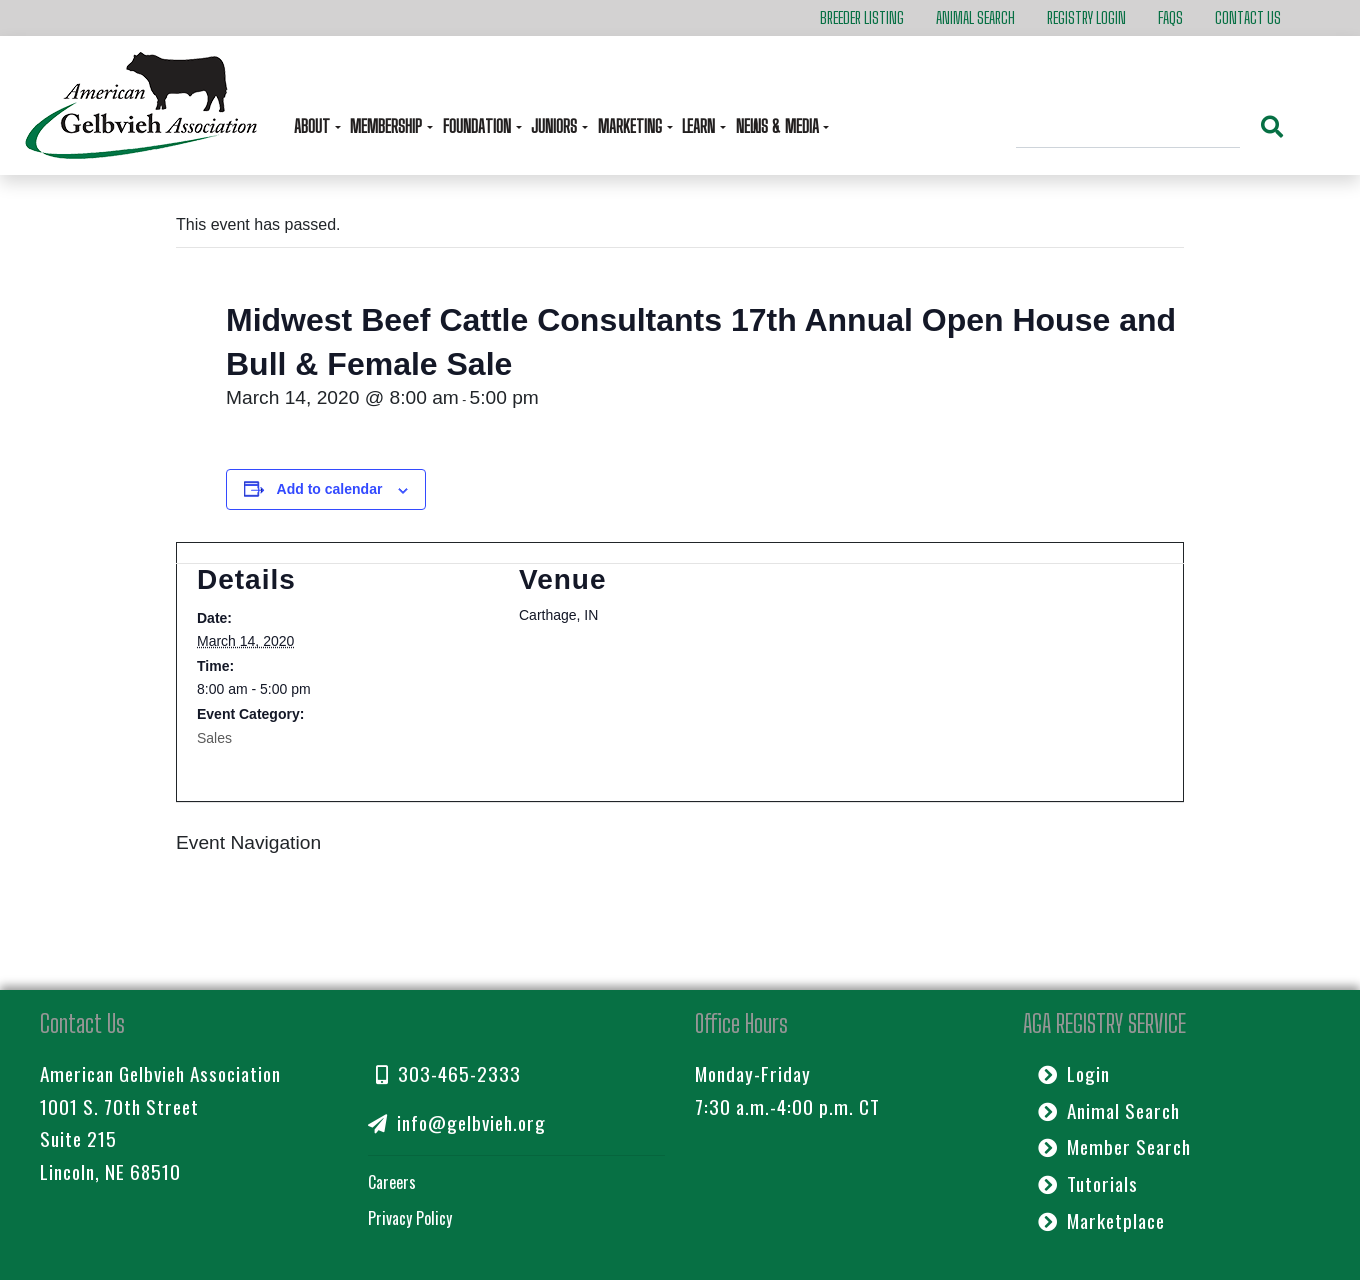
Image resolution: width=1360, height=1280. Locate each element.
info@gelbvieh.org (457, 1122)
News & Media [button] (779, 126)
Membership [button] (388, 126)
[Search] (1128, 129)
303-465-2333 (448, 1073)
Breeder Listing (862, 17)
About (314, 126)
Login (1074, 1073)
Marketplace (1101, 1220)
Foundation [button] (479, 126)
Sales (214, 738)
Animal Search (975, 17)
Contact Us (1248, 17)
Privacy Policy (410, 1218)
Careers (392, 1182)
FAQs (1170, 17)
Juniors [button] (556, 126)
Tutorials (1088, 1183)
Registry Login (1086, 17)
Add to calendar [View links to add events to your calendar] (330, 489)
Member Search (1114, 1146)
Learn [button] (700, 126)
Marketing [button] (632, 126)
